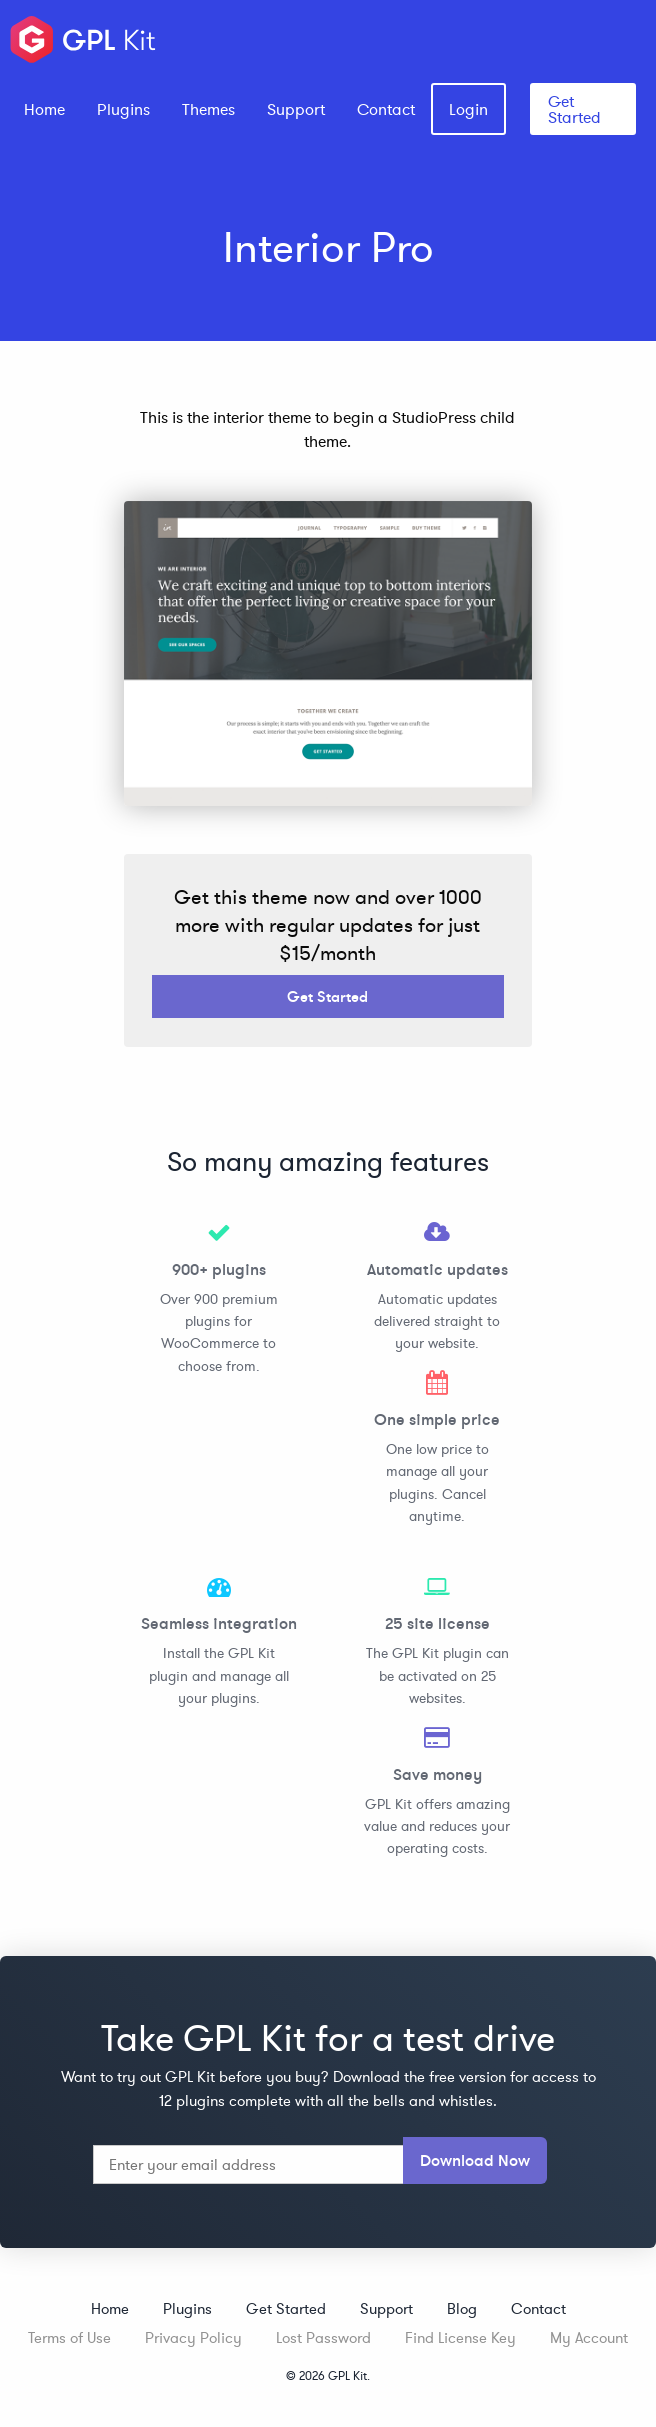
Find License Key (460, 2337)
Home (44, 109)
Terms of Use (69, 2337)
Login (468, 109)
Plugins (123, 109)
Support (296, 109)
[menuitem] (44, 109)
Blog (462, 2308)
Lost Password (323, 2337)
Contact (386, 109)
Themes (208, 109)
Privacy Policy (193, 2337)
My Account (589, 2337)
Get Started (574, 109)
